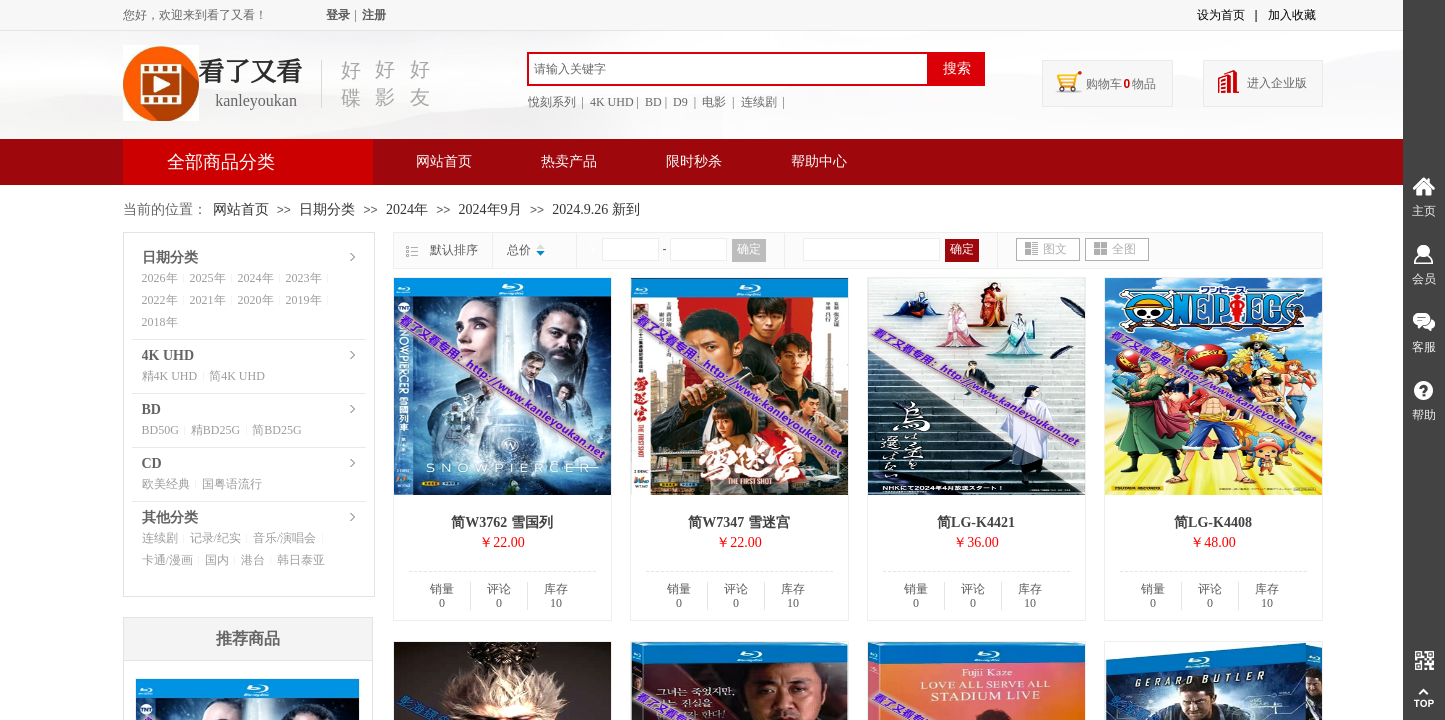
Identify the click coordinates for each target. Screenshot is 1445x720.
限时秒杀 (694, 161)
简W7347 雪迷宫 (739, 522)
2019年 (304, 300)
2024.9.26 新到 (596, 209)
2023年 (304, 278)
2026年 (160, 278)
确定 (749, 249)
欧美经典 (166, 484)
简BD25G (276, 430)
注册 (374, 15)
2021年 (208, 300)
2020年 (256, 300)
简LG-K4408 (1213, 522)
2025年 (208, 278)
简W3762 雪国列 (502, 522)
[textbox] (728, 69)
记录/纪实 (215, 538)
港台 (253, 560)
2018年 (160, 322)
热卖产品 (569, 161)
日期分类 (327, 209)
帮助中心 (819, 161)
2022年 (160, 300)
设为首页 (1221, 15)
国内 (217, 560)
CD (152, 463)
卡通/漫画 (167, 560)
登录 (338, 15)
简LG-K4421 (976, 522)
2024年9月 (490, 209)
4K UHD (168, 355)
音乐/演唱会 (284, 538)
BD (151, 409)
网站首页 (444, 161)
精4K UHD (170, 376)
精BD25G (215, 430)
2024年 (407, 209)
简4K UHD (237, 376)
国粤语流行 (232, 484)
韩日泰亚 (301, 560)
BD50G (160, 430)
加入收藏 (1292, 15)
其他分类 (170, 517)
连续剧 (160, 538)
